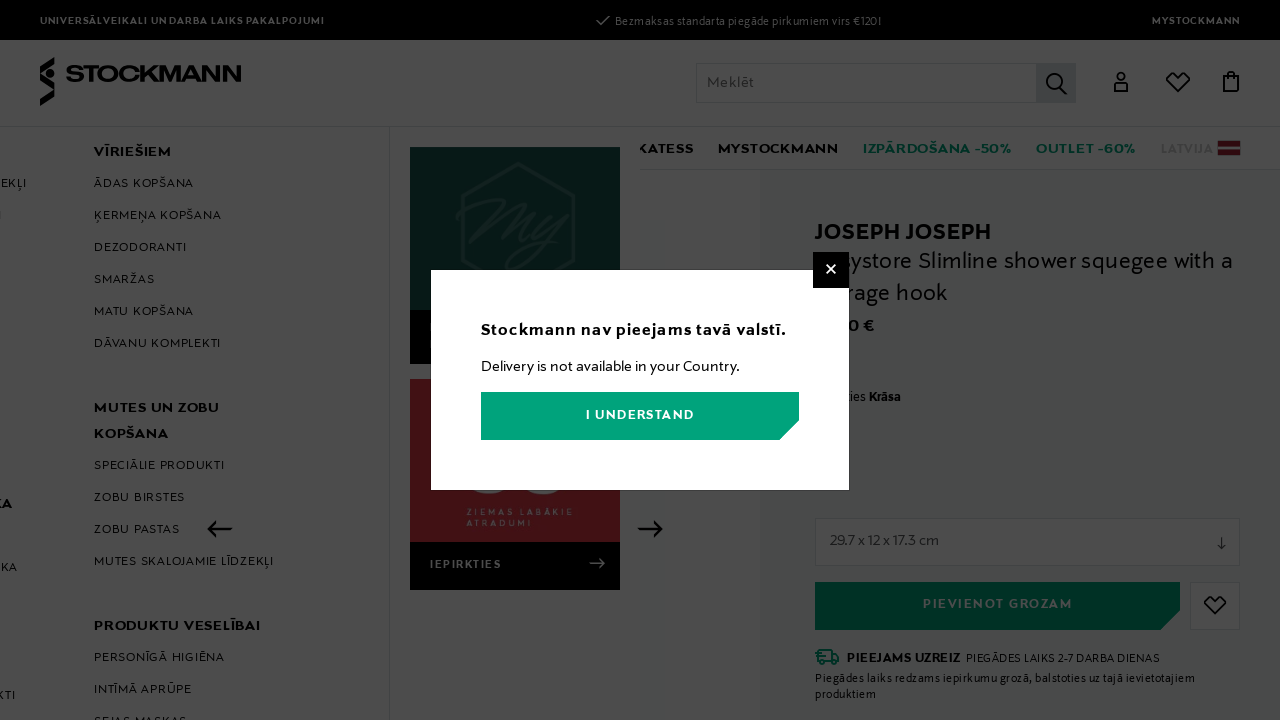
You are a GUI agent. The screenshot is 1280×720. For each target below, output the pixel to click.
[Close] (831, 270)
